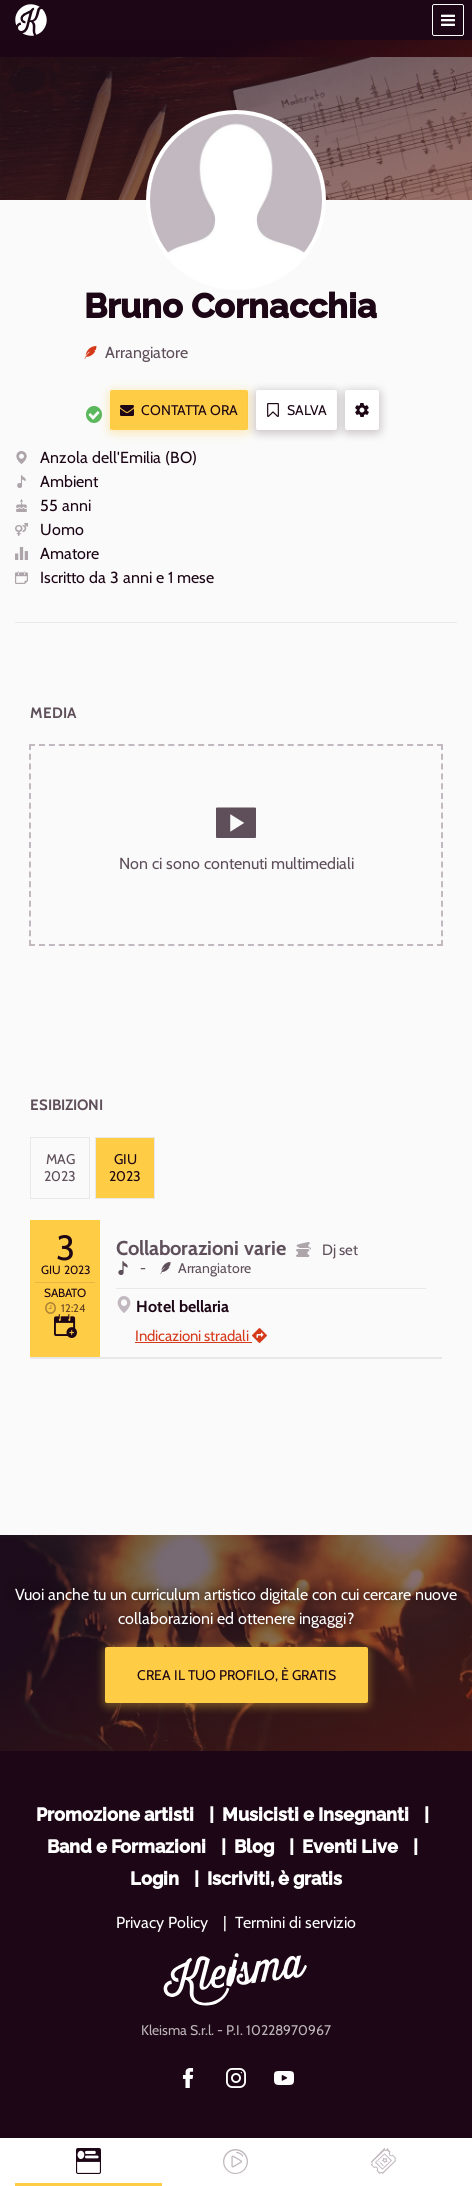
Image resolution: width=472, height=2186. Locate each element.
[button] (448, 20)
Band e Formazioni (126, 1846)
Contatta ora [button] (179, 410)
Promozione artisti (115, 1814)
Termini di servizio (295, 1922)
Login (154, 1878)
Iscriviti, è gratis (274, 1878)
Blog (254, 1846)
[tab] (60, 1168)
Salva (296, 410)
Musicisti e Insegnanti (315, 1814)
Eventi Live (350, 1846)
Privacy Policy (162, 1922)
